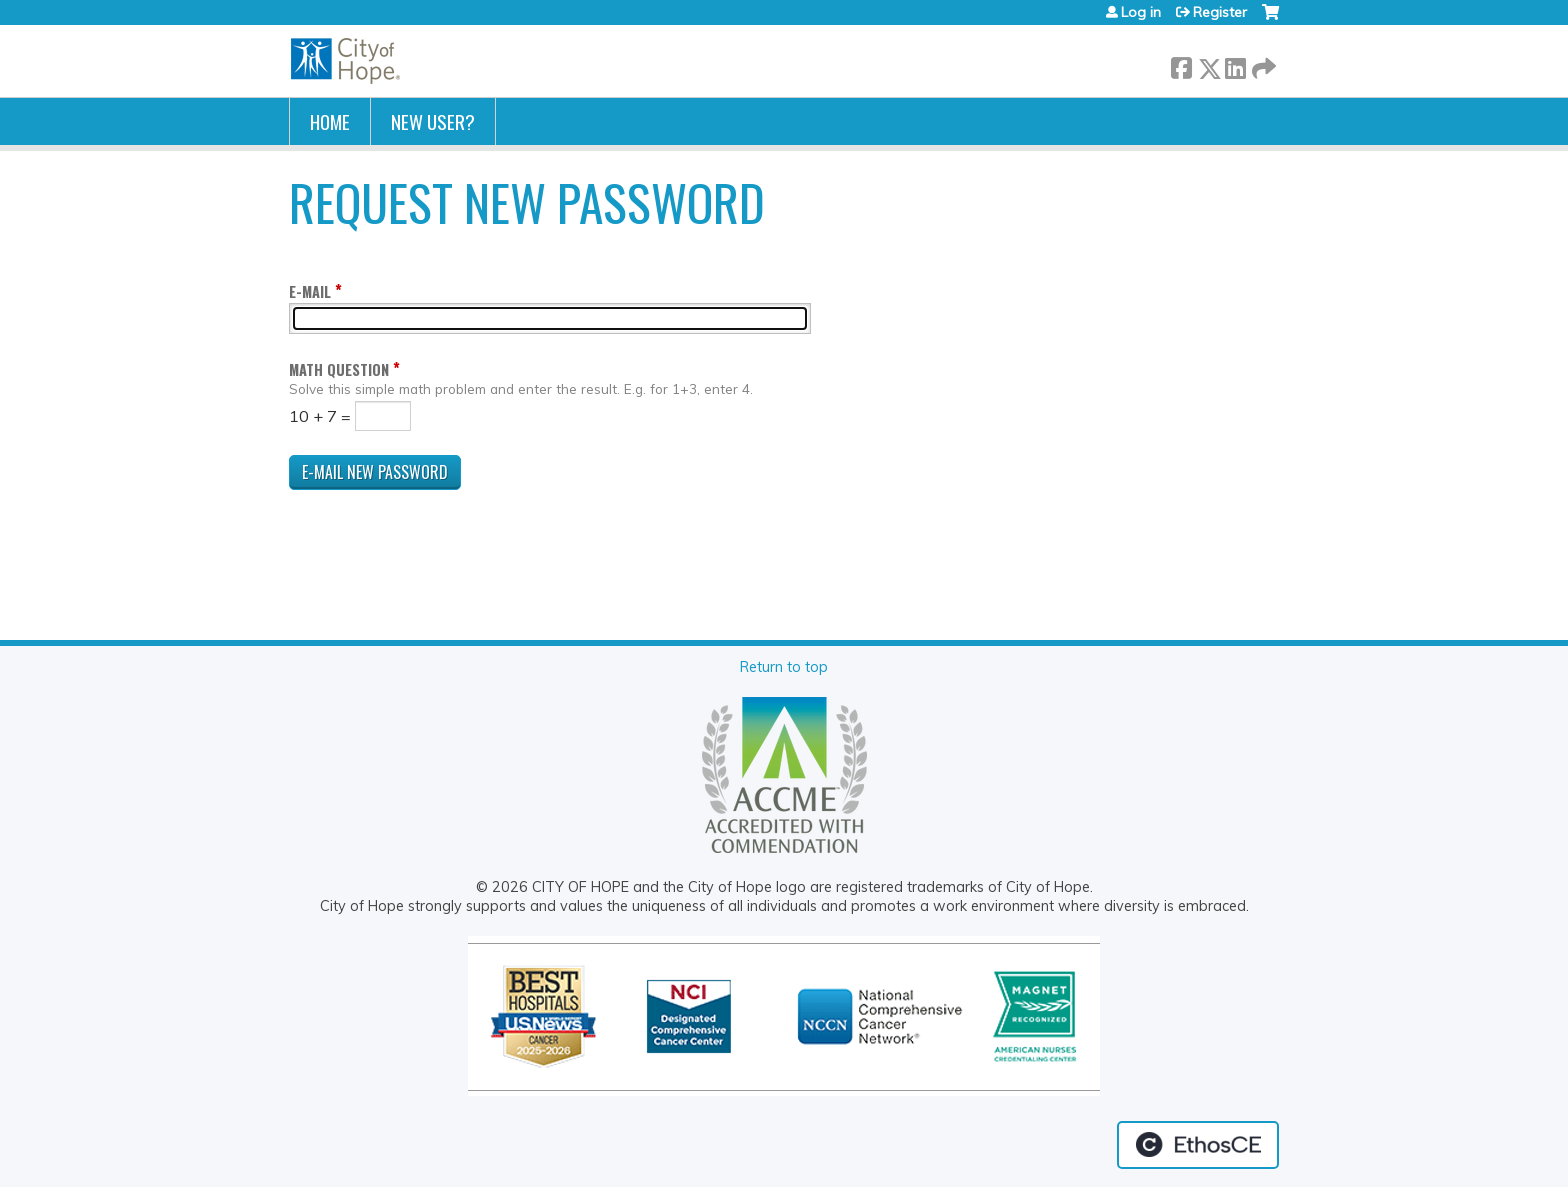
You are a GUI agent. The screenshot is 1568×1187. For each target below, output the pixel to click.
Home (330, 121)
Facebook (1181, 64)
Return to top (784, 667)
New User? (433, 121)
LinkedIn (1235, 64)
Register (1220, 12)
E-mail (310, 291)
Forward (1262, 64)
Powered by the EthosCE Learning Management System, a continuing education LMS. (1198, 1145)
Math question (339, 369)
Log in (1141, 12)
